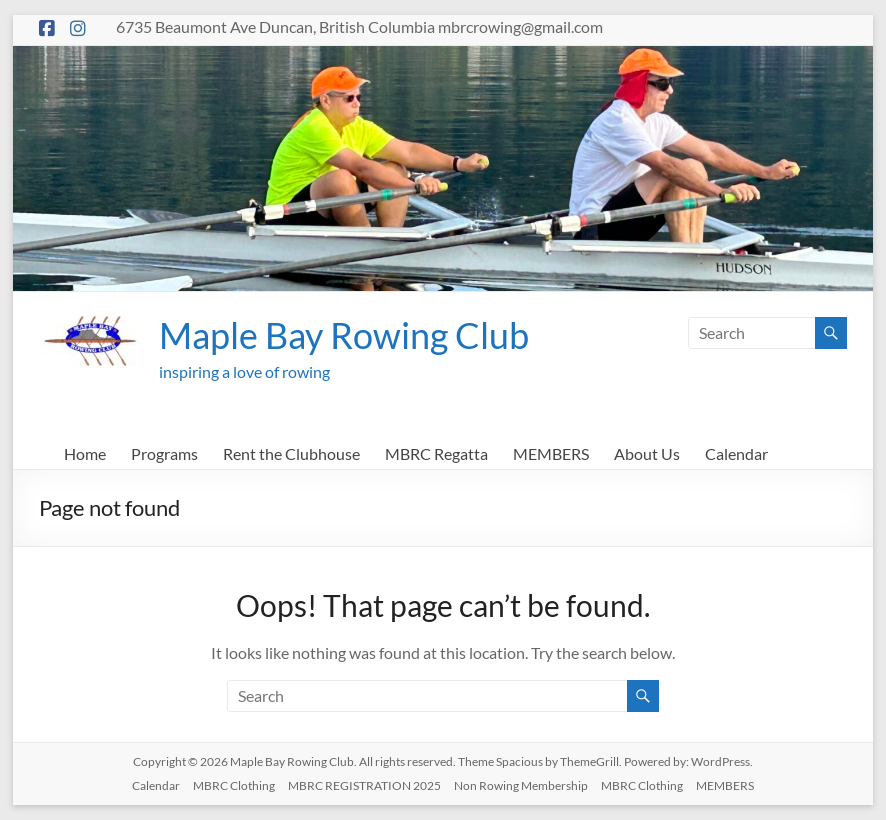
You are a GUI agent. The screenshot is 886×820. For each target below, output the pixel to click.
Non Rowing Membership (521, 785)
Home (85, 453)
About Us (647, 453)
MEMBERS (551, 453)
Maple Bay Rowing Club (344, 335)
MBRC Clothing (234, 785)
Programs (164, 453)
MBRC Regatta (436, 453)
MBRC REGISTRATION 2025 (364, 785)
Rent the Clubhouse (291, 453)
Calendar (736, 453)
